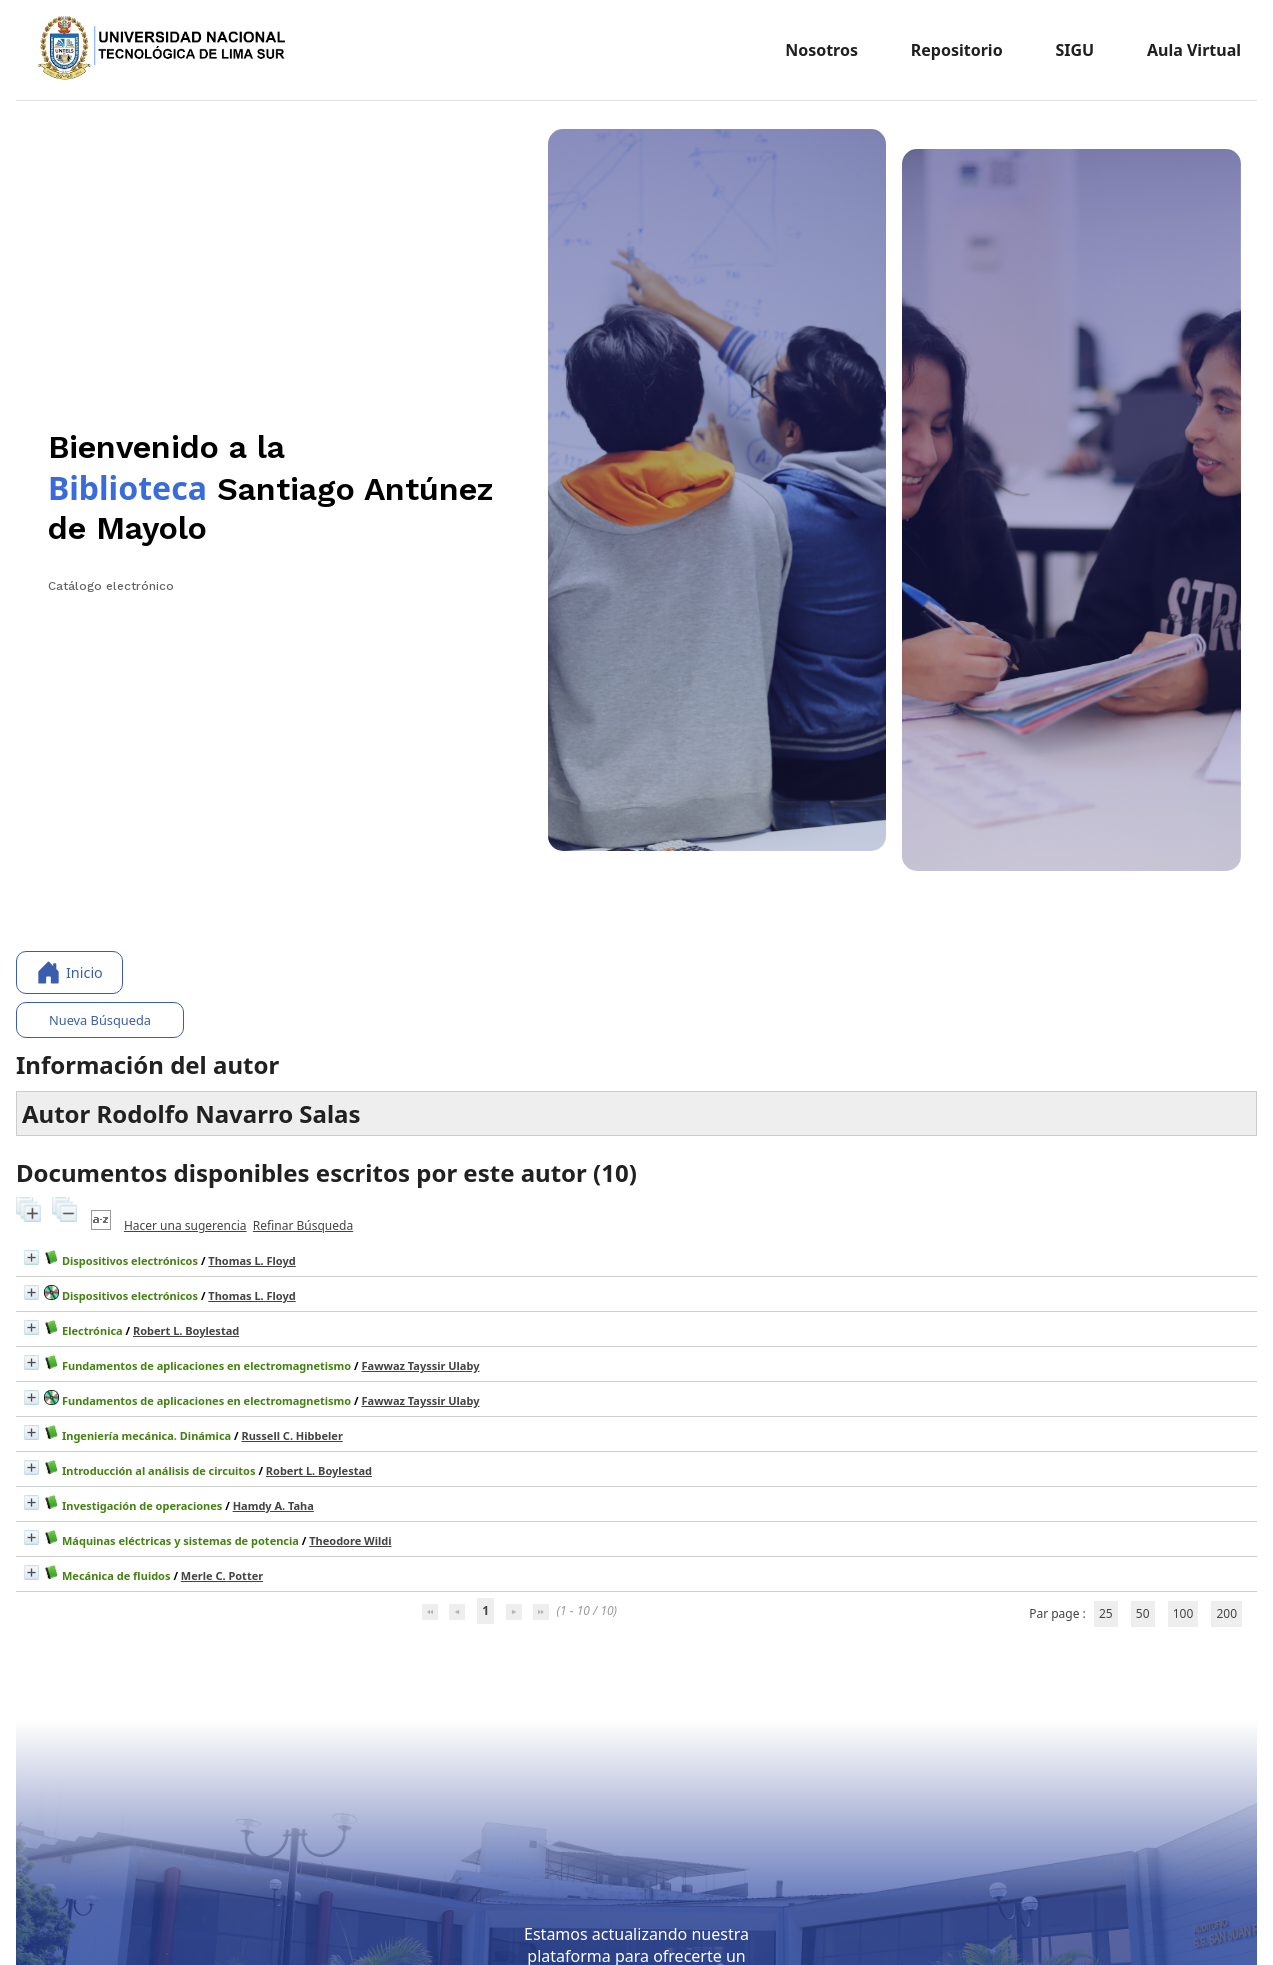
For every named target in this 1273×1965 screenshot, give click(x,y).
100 (1183, 1613)
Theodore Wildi (350, 1540)
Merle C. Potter (222, 1575)
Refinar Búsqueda (303, 1225)
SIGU (1074, 50)
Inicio (69, 972)
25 (1106, 1613)
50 (1143, 1613)
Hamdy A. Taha (273, 1505)
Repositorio (957, 50)
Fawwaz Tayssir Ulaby (421, 1365)
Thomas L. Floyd (251, 1260)
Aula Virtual (1194, 50)
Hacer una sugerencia (185, 1225)
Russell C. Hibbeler (291, 1435)
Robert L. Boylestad (186, 1330)
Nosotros (821, 50)
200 (1226, 1613)
